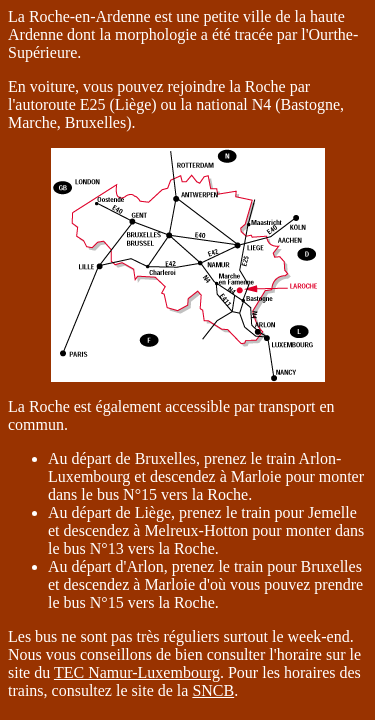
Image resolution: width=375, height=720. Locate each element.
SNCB (213, 690)
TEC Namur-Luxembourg (137, 672)
